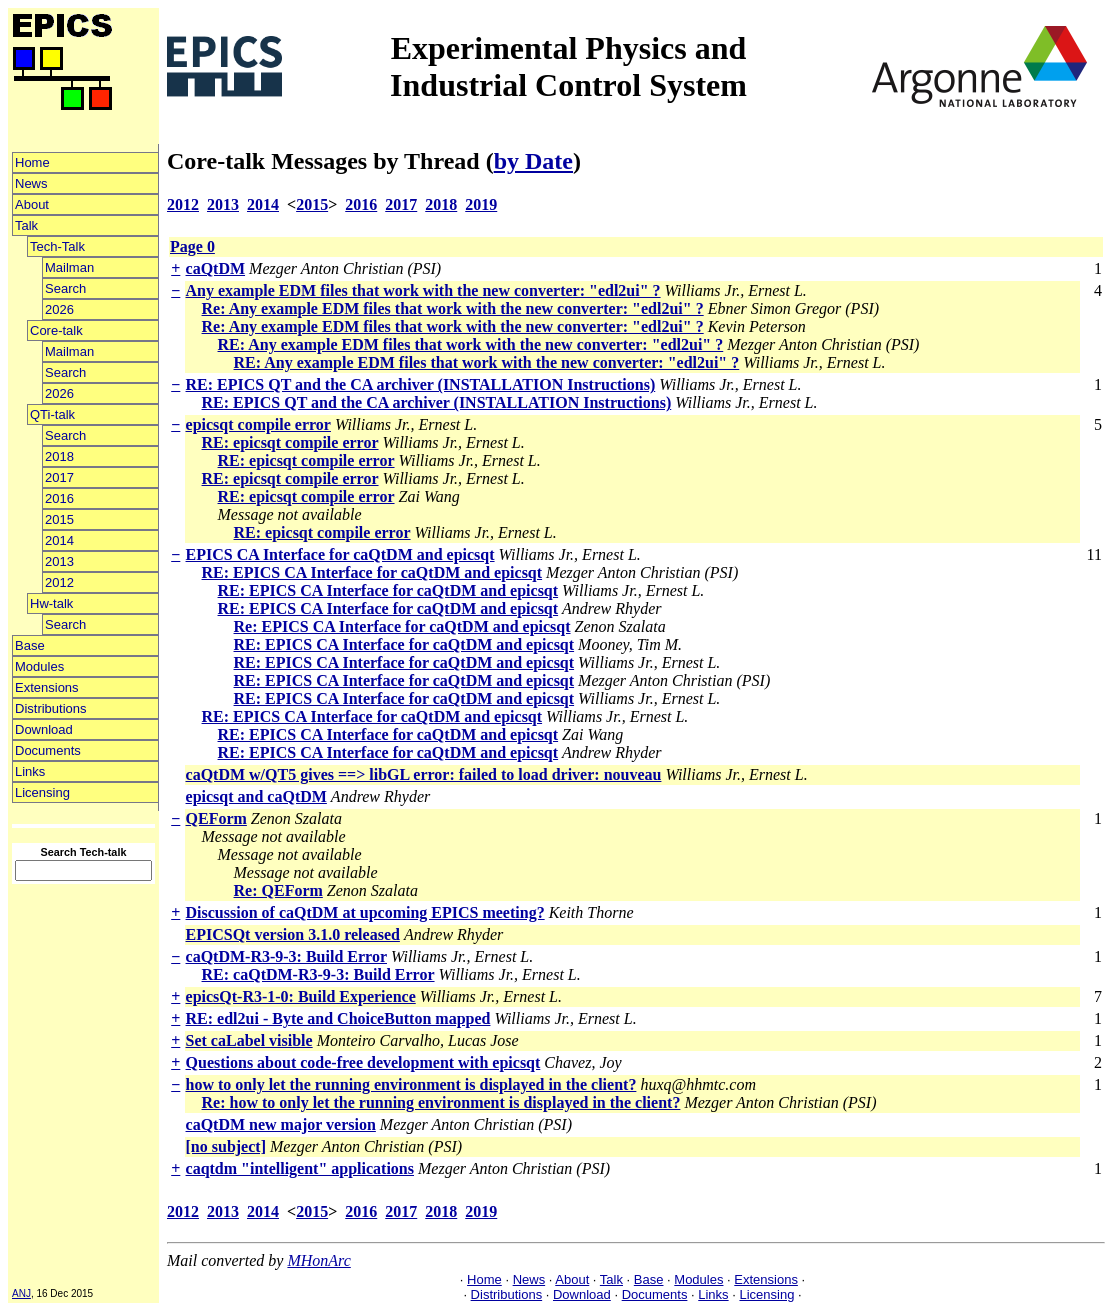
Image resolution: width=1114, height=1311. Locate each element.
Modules (39, 666)
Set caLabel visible (249, 1040)
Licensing (42, 792)
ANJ (21, 1293)
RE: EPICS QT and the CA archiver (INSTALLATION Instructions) (421, 384)
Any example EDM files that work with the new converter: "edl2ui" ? (423, 290)
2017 (59, 477)
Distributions (51, 708)
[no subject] (226, 1146)
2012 (59, 582)
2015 (59, 519)
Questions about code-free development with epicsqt (363, 1062)
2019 (481, 204)
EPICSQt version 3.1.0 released (293, 934)
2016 (59, 498)
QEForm (216, 818)
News (31, 183)
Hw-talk (51, 603)
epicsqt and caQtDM (256, 796)
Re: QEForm (278, 890)
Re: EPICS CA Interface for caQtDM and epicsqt (402, 626)
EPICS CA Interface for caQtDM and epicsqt (340, 554)
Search (65, 288)
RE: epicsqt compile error (290, 442)
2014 (59, 540)
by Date (533, 161)
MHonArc (318, 1260)
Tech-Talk (57, 246)
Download (44, 729)
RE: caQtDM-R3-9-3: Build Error (318, 974)
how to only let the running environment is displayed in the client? (411, 1084)
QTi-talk (52, 414)
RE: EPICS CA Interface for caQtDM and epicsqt (372, 572)
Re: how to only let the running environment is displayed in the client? (441, 1102)
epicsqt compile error (258, 424)
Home (32, 162)
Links (30, 771)
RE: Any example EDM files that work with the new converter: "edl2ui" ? (471, 344)
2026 (59, 309)
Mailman (69, 267)
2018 (59, 456)
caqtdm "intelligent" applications (300, 1168)
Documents (48, 750)
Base (30, 645)
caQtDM (216, 268)
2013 (59, 561)
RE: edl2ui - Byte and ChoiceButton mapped (338, 1018)
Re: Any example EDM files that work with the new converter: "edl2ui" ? (453, 308)
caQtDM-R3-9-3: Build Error (286, 956)
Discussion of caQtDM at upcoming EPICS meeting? (365, 912)
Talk (26, 225)
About (32, 204)
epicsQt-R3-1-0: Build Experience (301, 996)
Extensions (47, 687)
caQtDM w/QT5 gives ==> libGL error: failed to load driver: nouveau (424, 774)
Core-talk (56, 330)
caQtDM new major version (281, 1124)
